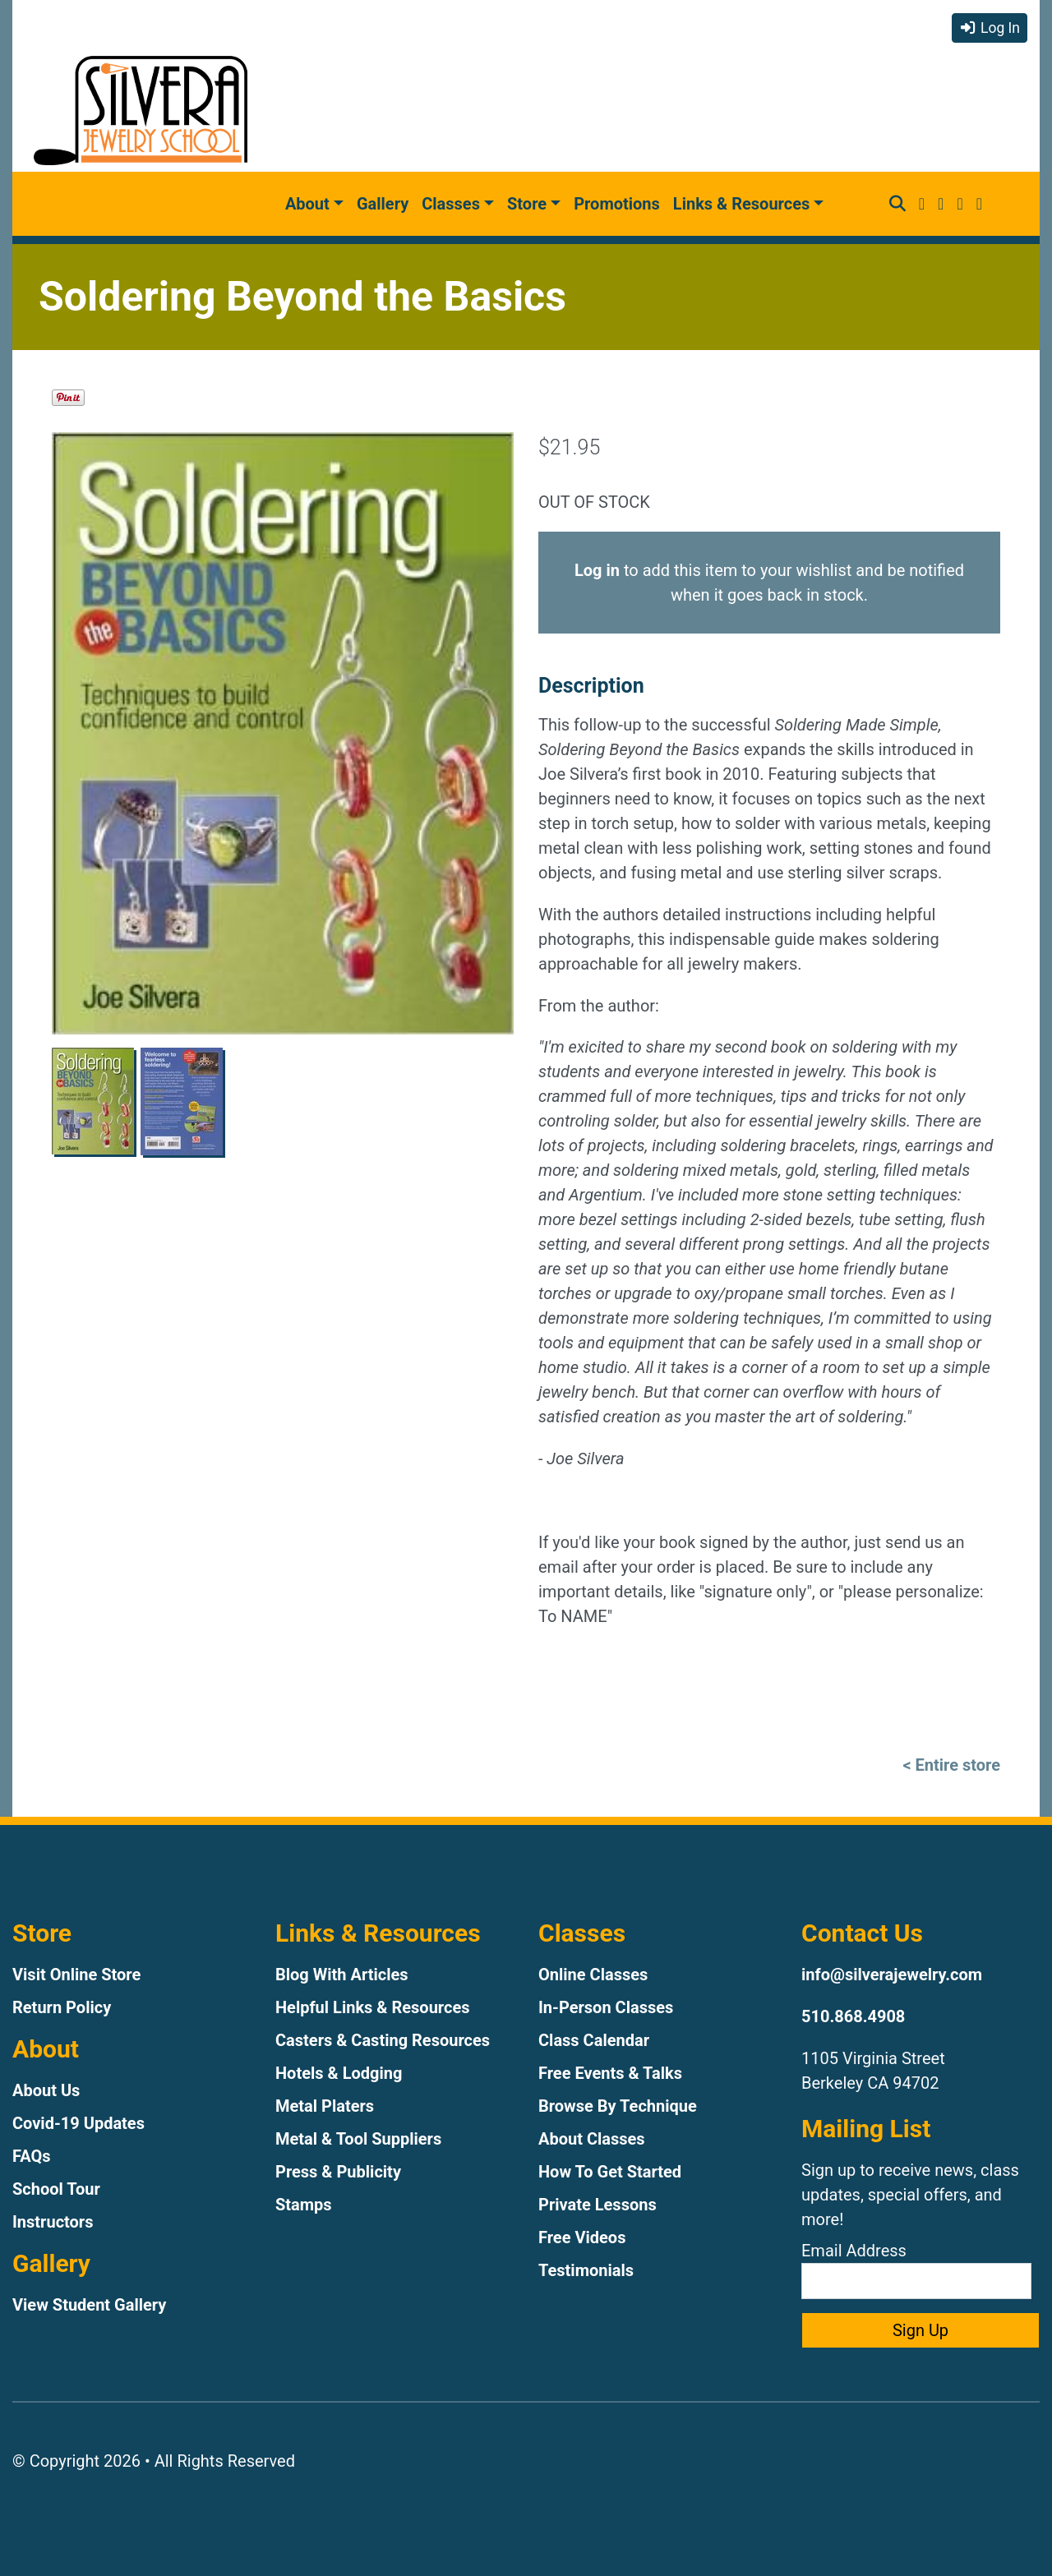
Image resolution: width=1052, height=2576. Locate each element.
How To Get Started (609, 2172)
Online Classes (593, 1974)
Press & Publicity (338, 2172)
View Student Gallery (89, 2305)
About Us (46, 2090)
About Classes (591, 2139)
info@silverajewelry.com (891, 1974)
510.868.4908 (853, 2016)
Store (527, 204)
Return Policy (61, 2007)
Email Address (916, 2270)
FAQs (31, 2156)
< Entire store (951, 1765)
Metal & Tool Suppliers (358, 2139)
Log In (989, 28)
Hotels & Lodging (338, 2073)
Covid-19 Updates (78, 2123)
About (307, 204)
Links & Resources (741, 204)
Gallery (382, 204)
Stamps (303, 2204)
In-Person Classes (605, 2007)
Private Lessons (597, 2204)
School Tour (56, 2189)
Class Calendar (593, 2040)
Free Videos (581, 2237)
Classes (451, 204)
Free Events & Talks (610, 2073)
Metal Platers (324, 2106)
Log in (597, 570)
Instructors (52, 2222)
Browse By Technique (617, 2106)
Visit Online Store (76, 1974)
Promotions (617, 204)
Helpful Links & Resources (372, 2007)
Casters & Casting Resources (382, 2040)
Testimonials (586, 2270)
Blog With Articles (341, 1974)
